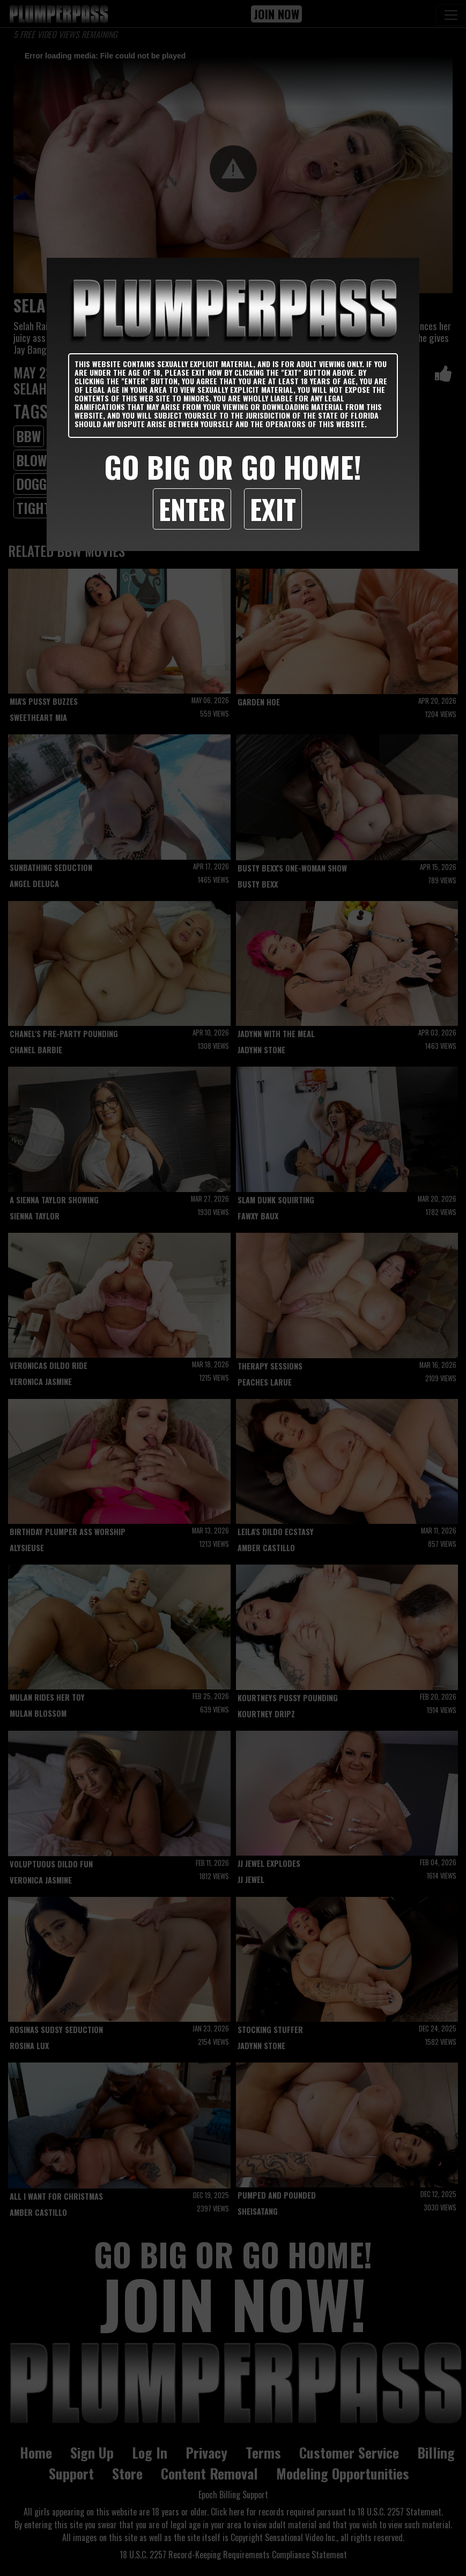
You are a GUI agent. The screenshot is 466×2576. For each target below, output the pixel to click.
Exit (273, 508)
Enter (192, 508)
